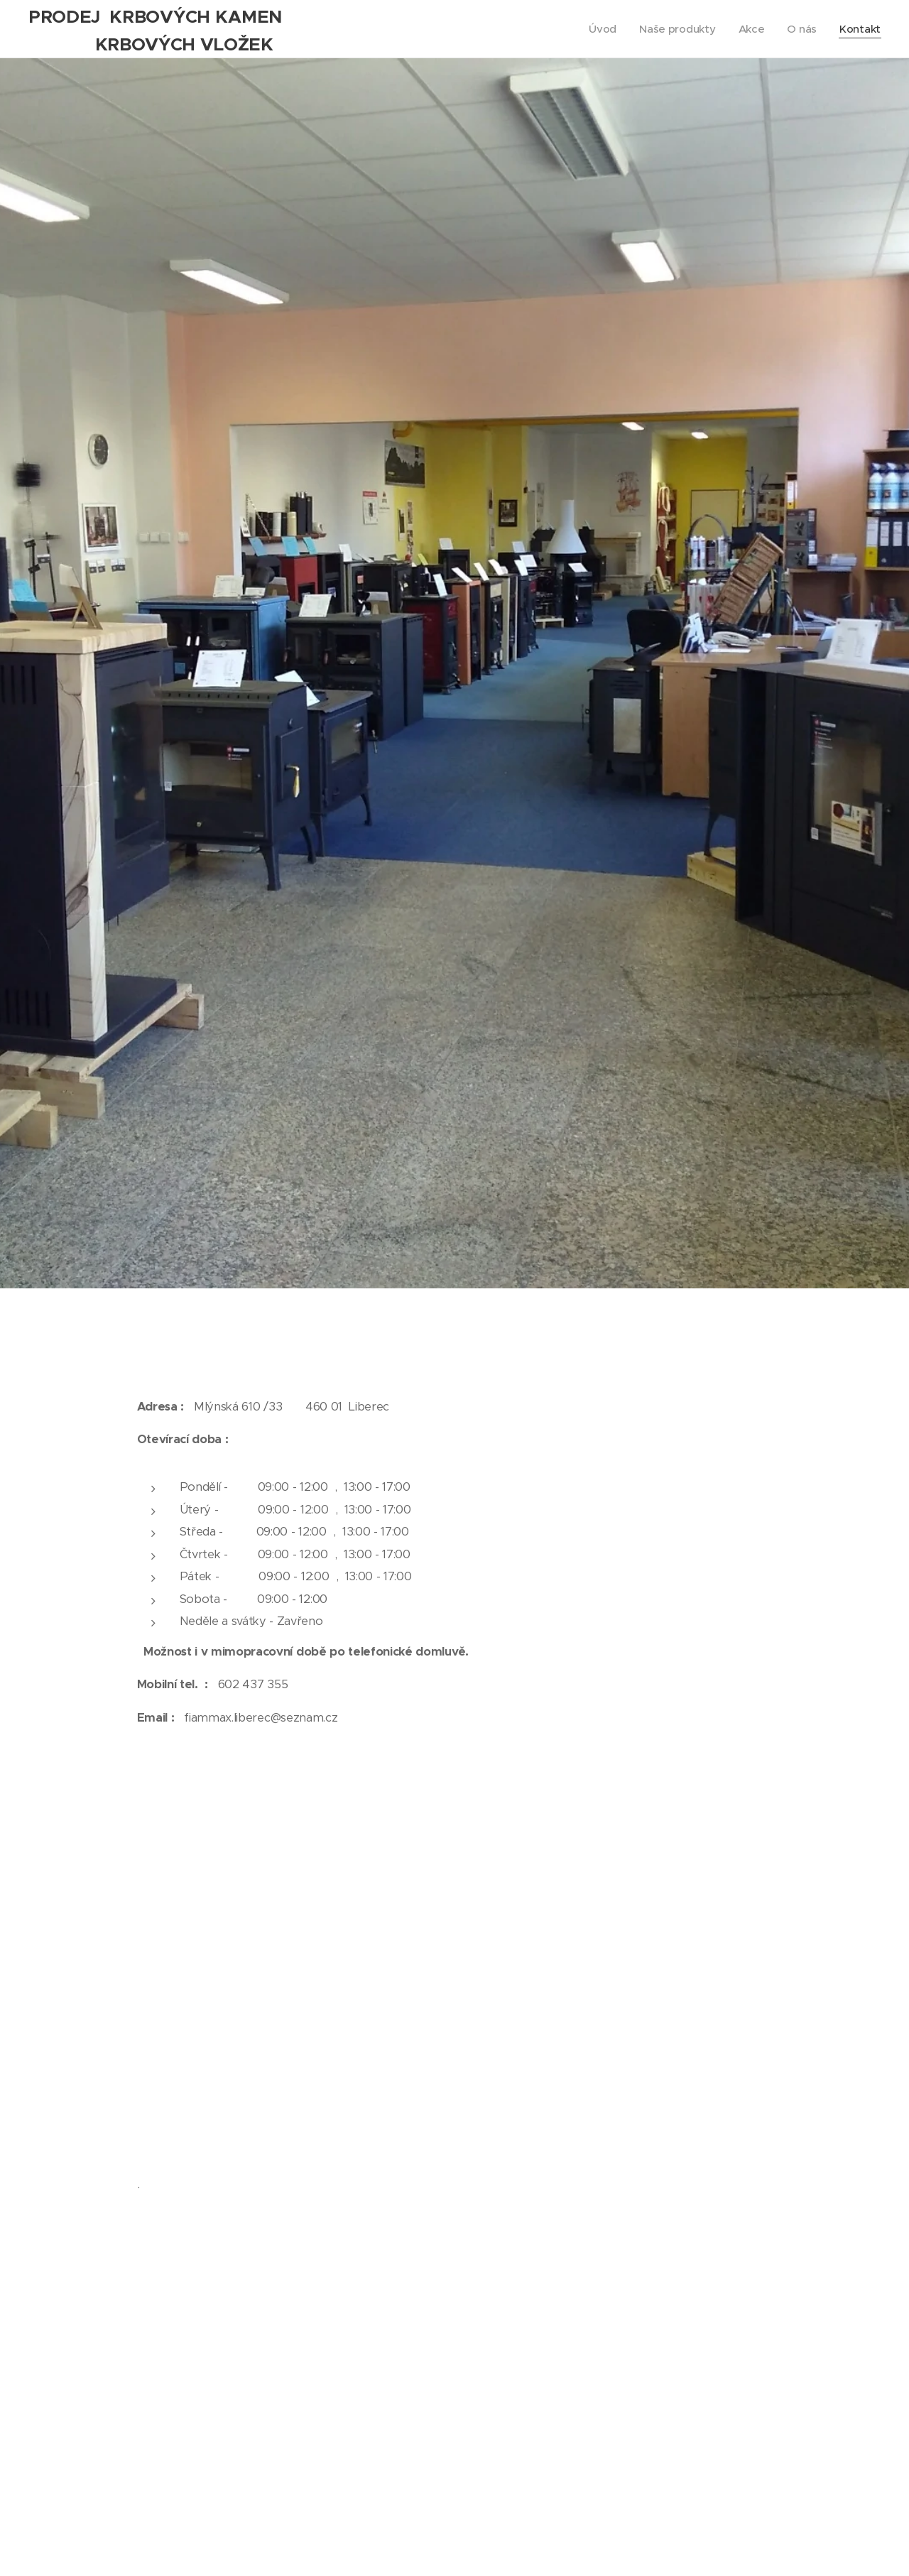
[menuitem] (600, 29)
